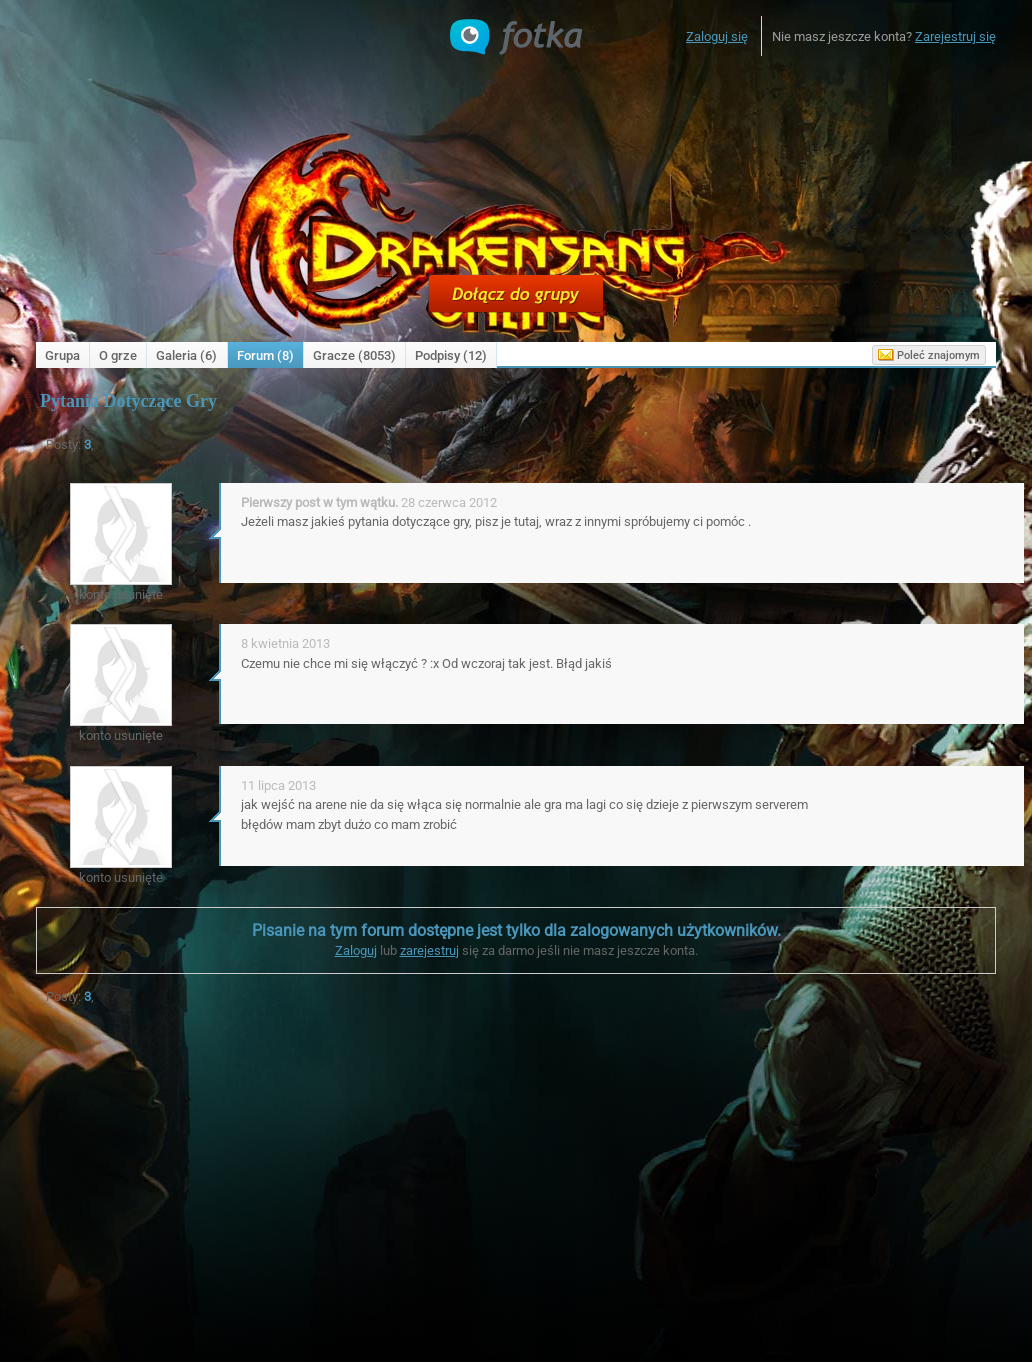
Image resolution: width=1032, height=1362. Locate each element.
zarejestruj (429, 950)
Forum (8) (265, 355)
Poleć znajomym (929, 355)
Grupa (62, 355)
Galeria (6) (186, 355)
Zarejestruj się (955, 36)
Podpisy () (451, 355)
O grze (118, 355)
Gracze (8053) (354, 355)
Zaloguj (356, 950)
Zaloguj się (717, 36)
